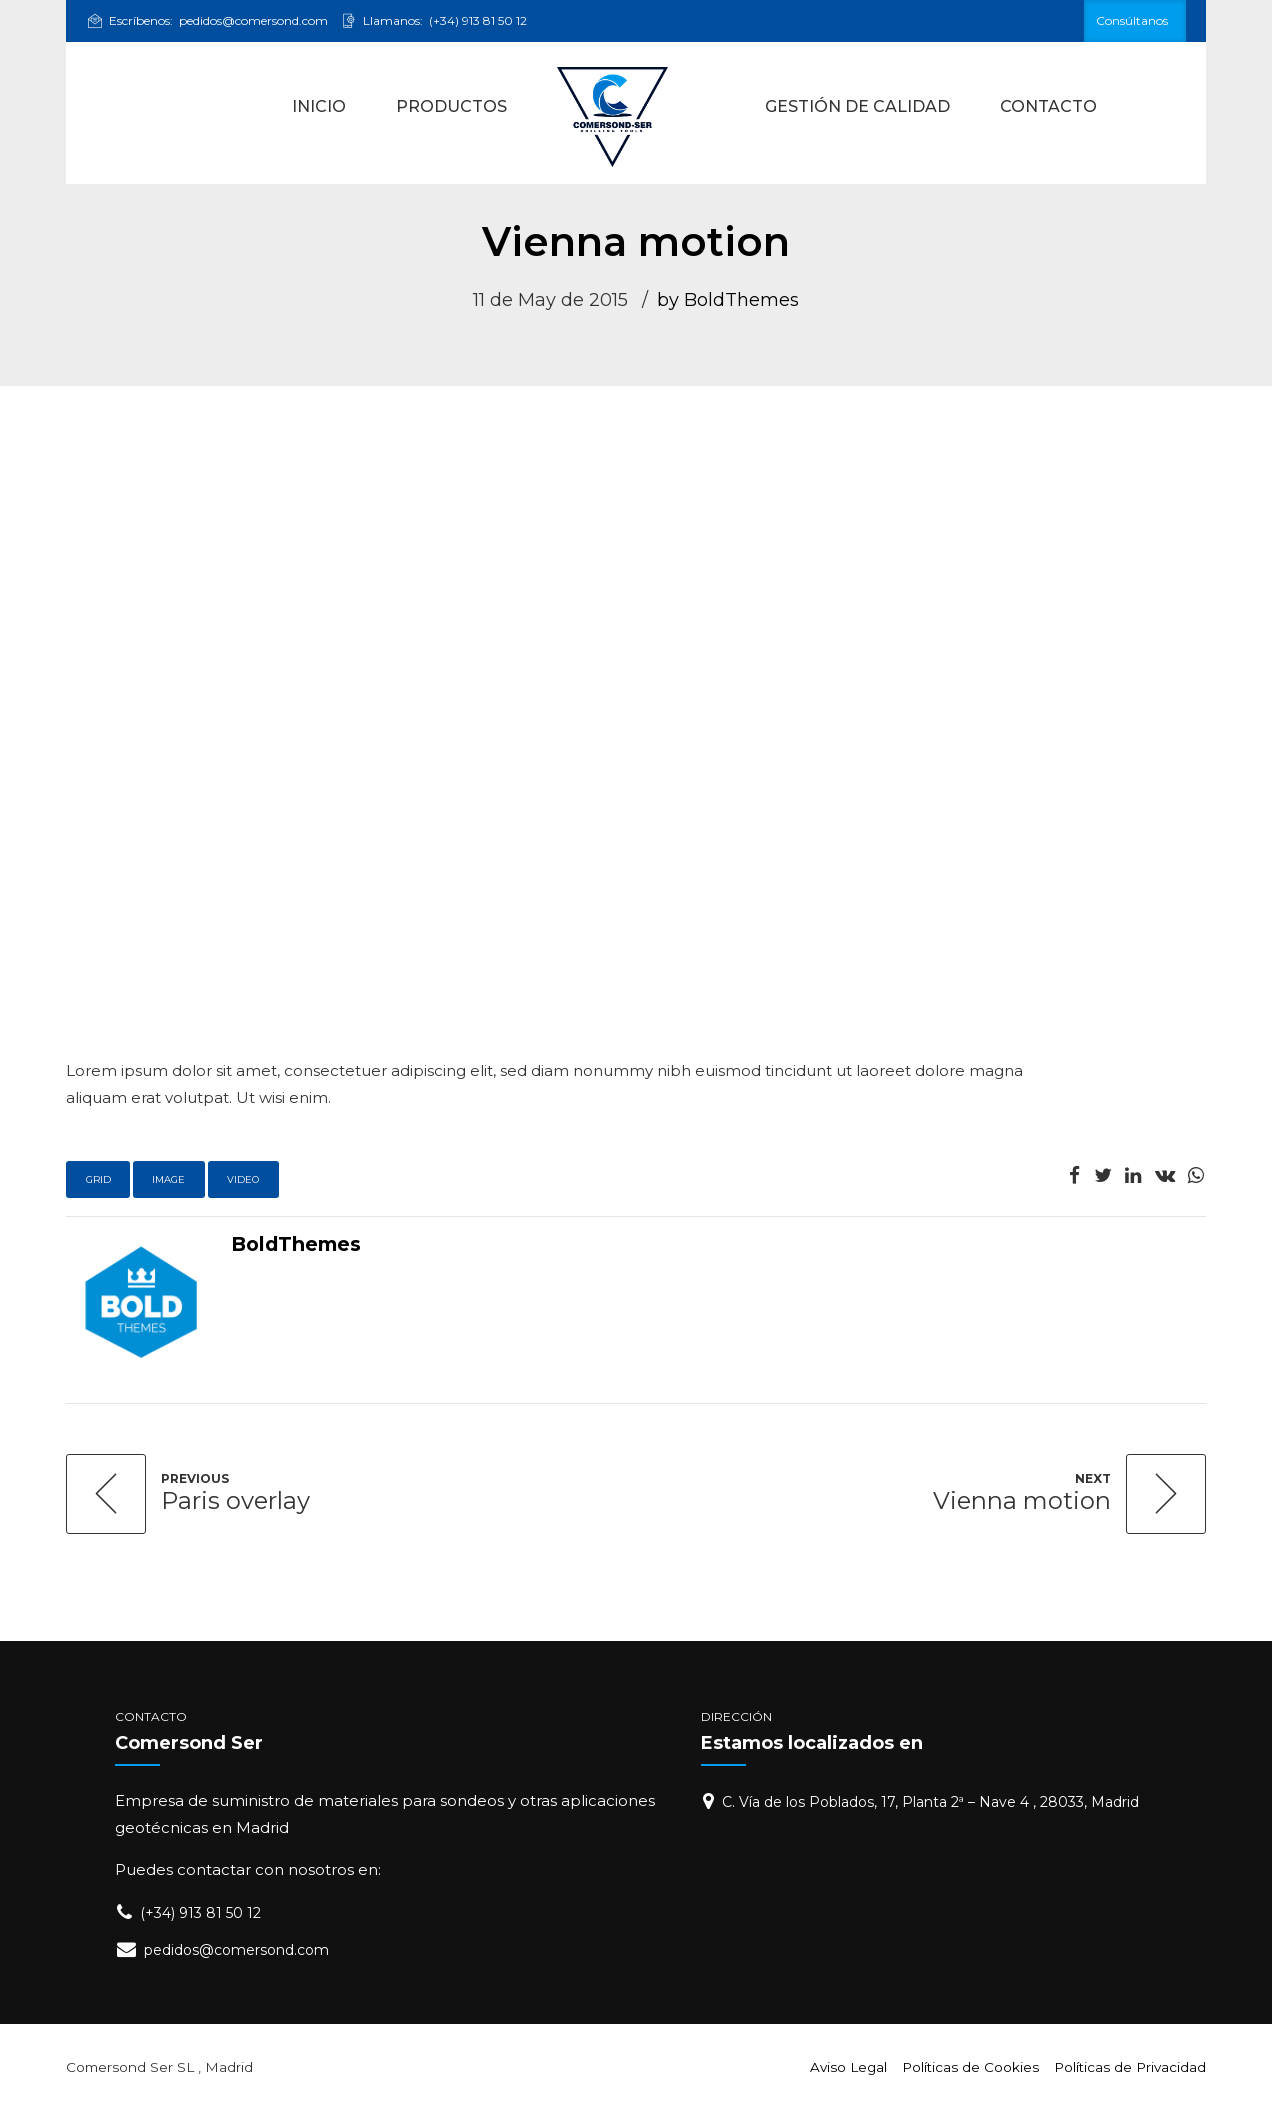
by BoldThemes (728, 300)
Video (243, 1179)
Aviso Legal (848, 2067)
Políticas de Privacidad (1130, 2067)
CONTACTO (1048, 106)
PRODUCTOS (451, 106)
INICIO (319, 106)
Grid (98, 1179)
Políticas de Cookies (970, 2067)
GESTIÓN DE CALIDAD (857, 106)
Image (168, 1179)
